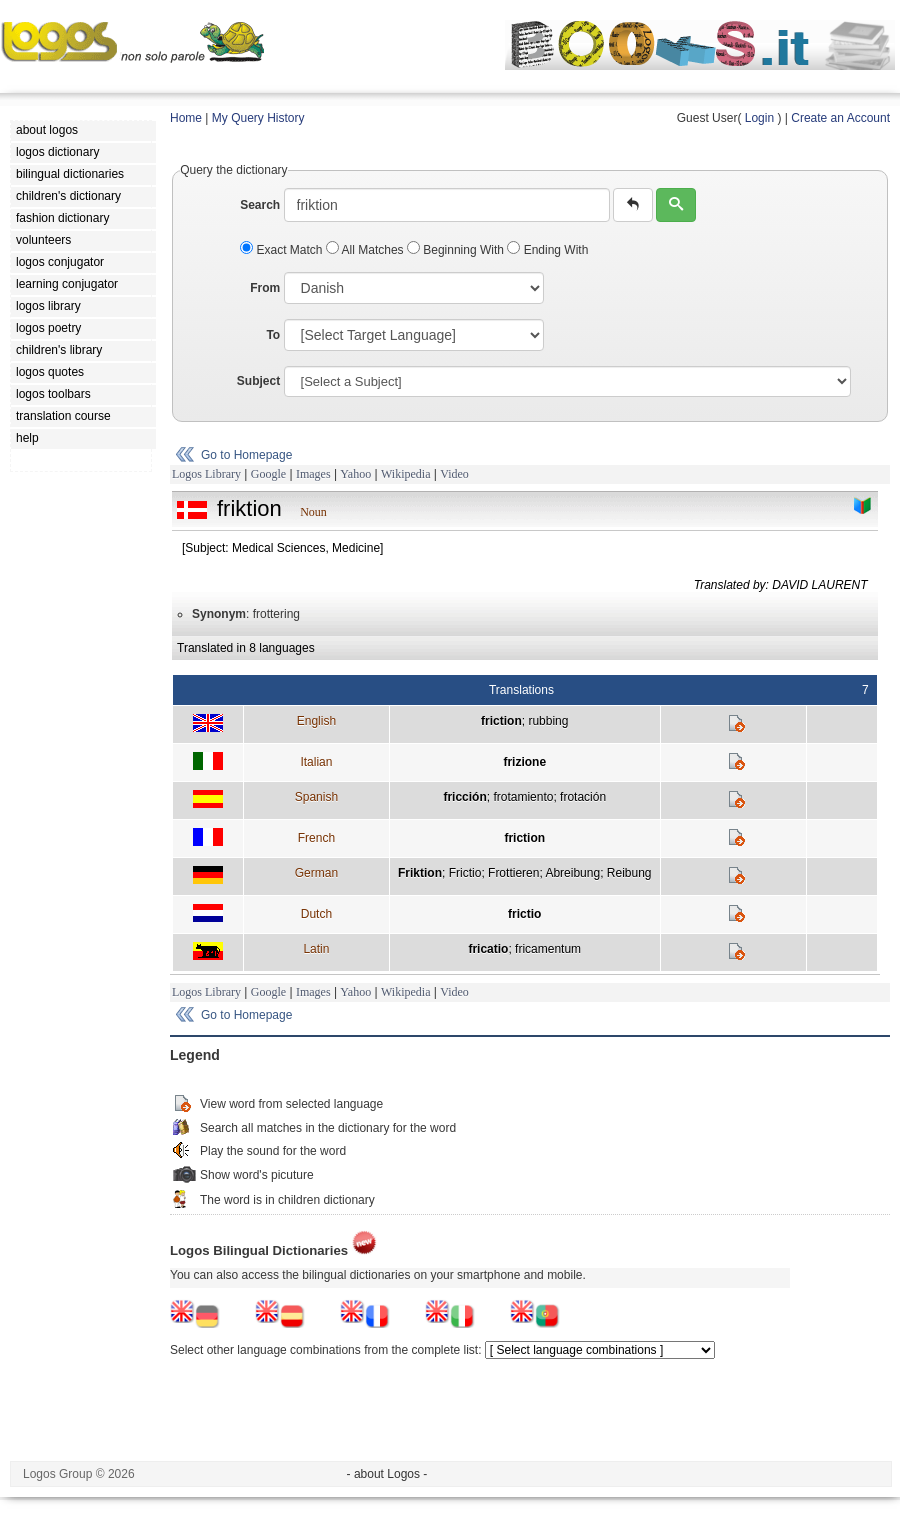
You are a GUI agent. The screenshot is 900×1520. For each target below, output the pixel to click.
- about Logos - (387, 1474)
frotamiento (523, 797)
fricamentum (548, 949)
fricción (464, 797)
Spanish (316, 797)
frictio (524, 914)
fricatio (488, 949)
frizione (524, 762)
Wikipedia (406, 474)
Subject (258, 381)
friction (501, 721)
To (273, 335)
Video (454, 474)
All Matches (366, 250)
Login (759, 118)
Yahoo (355, 474)
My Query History (258, 118)
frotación (583, 797)
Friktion (420, 873)
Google (268, 474)
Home (186, 118)
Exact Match (283, 250)
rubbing (548, 721)
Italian (316, 762)
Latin (316, 949)
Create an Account (840, 118)
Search (260, 205)
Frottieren (513, 873)
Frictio (465, 873)
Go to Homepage (246, 455)
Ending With (547, 250)
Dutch (316, 914)
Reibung (629, 873)
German (316, 873)
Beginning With (457, 250)
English (316, 721)
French (316, 838)
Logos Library (206, 474)
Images (313, 474)
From (265, 288)
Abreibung (572, 873)
